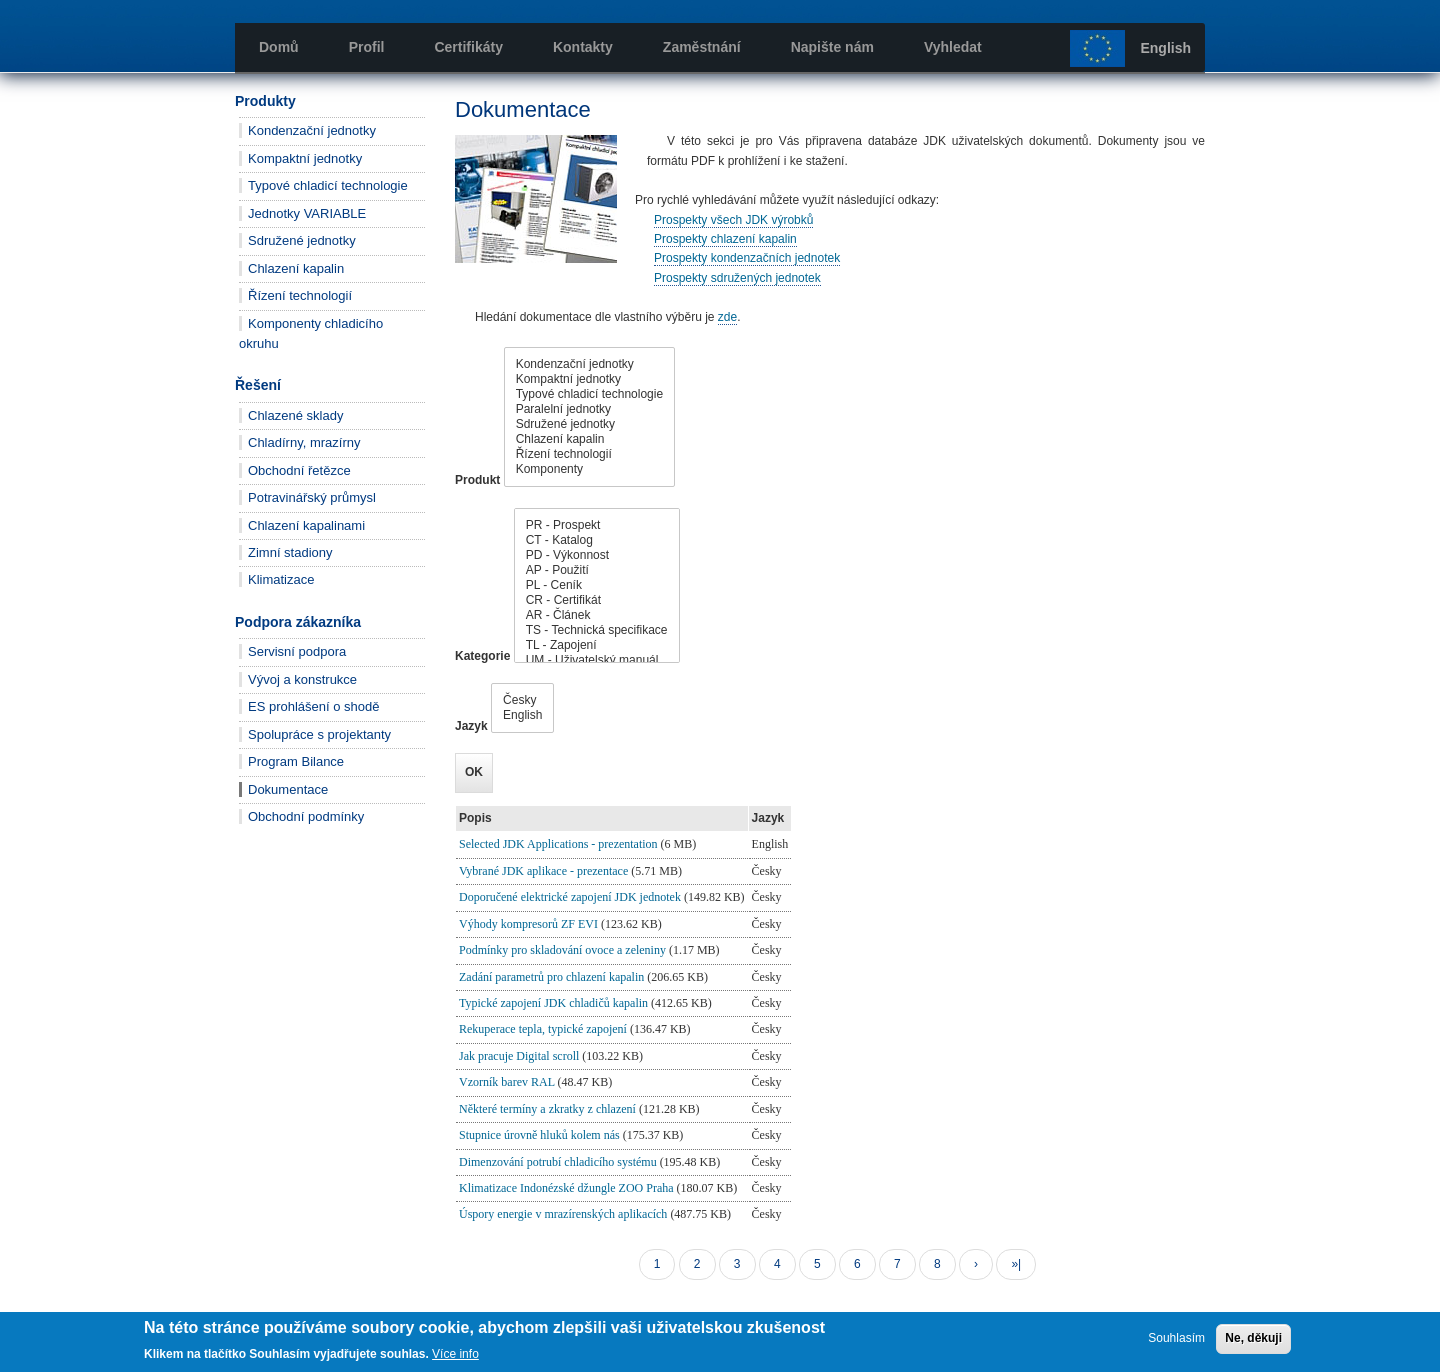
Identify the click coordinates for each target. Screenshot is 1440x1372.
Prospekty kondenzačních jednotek (747, 258)
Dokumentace (288, 789)
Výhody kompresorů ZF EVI (528, 924)
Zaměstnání (702, 47)
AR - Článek (597, 615)
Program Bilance (296, 761)
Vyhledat (953, 47)
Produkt (477, 480)
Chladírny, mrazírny (304, 442)
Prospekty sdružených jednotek (737, 278)
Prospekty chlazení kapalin (725, 239)
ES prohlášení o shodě (314, 706)
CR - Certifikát (597, 600)
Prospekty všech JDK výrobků (733, 220)
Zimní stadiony (290, 552)
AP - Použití (597, 570)
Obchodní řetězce (299, 470)
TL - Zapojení (597, 645)
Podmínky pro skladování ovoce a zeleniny (562, 950)
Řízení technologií (300, 295)
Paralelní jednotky (589, 409)
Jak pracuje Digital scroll (519, 1056)
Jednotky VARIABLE (307, 213)
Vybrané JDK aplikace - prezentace (543, 871)
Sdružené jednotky (302, 240)
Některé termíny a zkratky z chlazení (547, 1109)
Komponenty (589, 469)
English (1165, 48)
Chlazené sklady (295, 415)
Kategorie (482, 656)
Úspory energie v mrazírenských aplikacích (563, 1214)
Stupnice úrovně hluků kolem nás (539, 1135)
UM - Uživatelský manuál (597, 660)
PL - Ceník (597, 585)
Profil (367, 47)
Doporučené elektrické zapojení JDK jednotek (570, 897)
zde (727, 317)
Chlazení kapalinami (306, 525)
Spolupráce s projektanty (319, 734)
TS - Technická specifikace (597, 630)
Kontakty (583, 47)
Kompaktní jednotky (305, 158)
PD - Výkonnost (597, 555)
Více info (455, 1354)
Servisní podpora (297, 651)
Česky (522, 700)
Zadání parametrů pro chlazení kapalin (551, 977)
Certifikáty (468, 47)
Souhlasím (1176, 1338)
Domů (279, 47)
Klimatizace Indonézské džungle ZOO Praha (566, 1188)
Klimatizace (281, 579)
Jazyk (471, 726)
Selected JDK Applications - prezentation (558, 844)
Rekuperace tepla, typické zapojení (543, 1029)
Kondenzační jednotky (312, 130)
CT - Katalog (597, 540)
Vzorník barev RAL (507, 1082)
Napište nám (832, 47)
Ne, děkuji (1253, 1338)
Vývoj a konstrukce (302, 679)
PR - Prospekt (597, 525)
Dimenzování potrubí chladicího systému (558, 1162)
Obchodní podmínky (306, 816)
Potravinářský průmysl (312, 497)
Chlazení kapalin (296, 268)
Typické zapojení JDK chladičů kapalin (553, 1003)
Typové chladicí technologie (328, 185)
